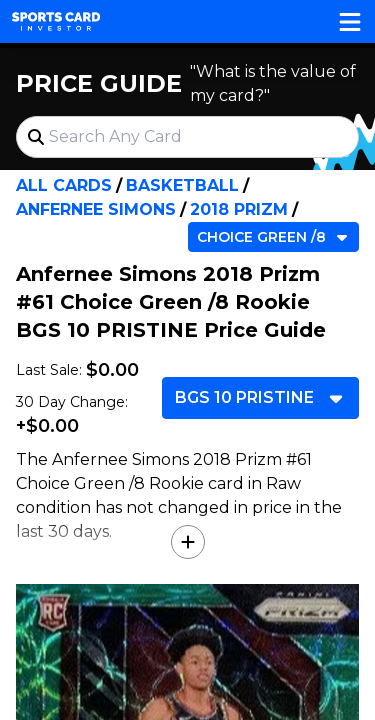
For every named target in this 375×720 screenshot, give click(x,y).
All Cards (64, 185)
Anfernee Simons (96, 209)
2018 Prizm (239, 209)
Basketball (182, 185)
